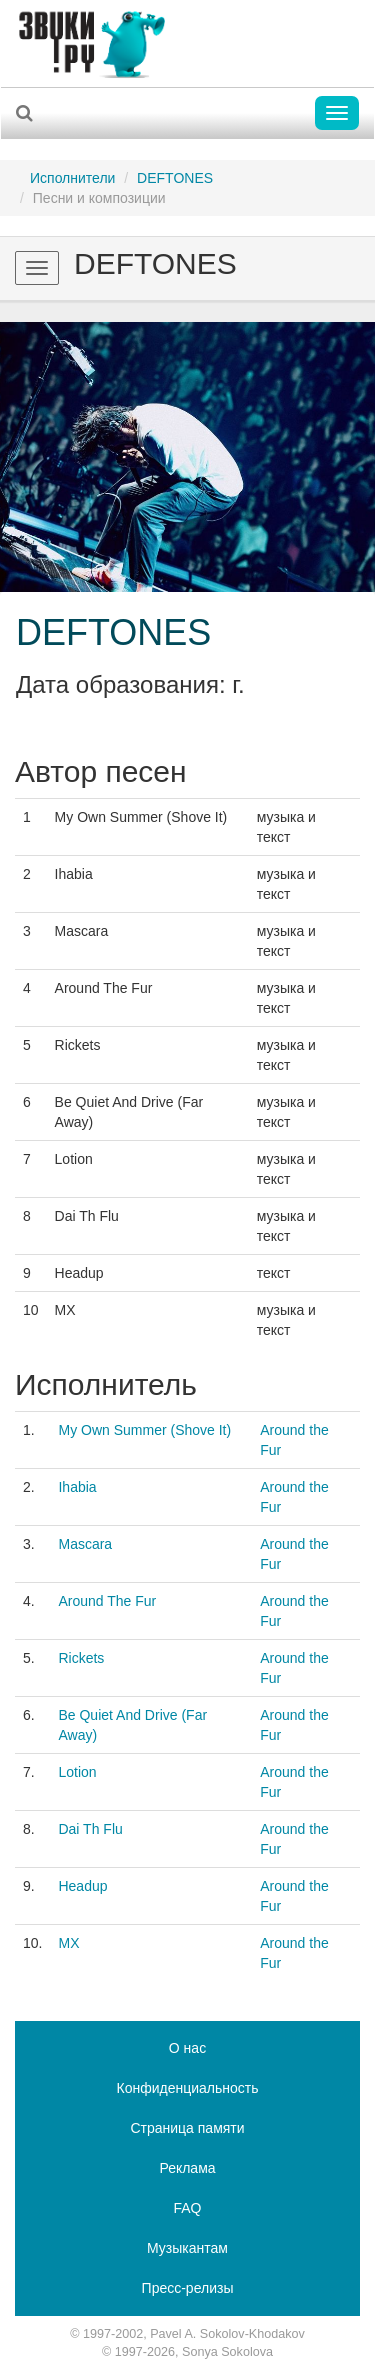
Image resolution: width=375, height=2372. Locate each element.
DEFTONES (175, 178)
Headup (82, 1886)
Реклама (187, 2168)
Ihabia (77, 1487)
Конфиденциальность (187, 2088)
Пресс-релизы (188, 2288)
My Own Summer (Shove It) (144, 1430)
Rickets (81, 1658)
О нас (187, 2048)
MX (68, 1943)
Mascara (85, 1544)
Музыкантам (187, 2248)
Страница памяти (187, 2128)
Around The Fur (107, 1601)
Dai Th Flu (90, 1829)
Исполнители (72, 178)
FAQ (187, 2208)
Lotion (77, 1772)
